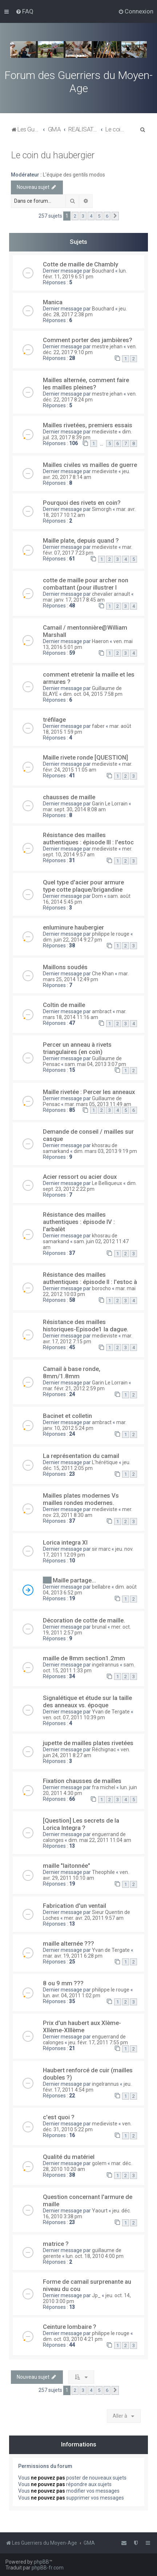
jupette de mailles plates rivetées (88, 1743)
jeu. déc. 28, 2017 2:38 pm (85, 311)
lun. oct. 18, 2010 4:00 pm (95, 2256)
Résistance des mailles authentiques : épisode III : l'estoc (88, 838)
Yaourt (100, 2211)
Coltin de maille (64, 1004)
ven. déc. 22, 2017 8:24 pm (90, 397)
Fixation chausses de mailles (82, 1780)
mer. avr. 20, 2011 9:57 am (94, 1918)
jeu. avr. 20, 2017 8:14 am (86, 474)
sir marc (101, 1549)
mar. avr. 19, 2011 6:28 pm (72, 1956)
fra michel (103, 1787)
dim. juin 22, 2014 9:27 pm (72, 940)
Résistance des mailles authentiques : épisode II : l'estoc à (90, 1278)
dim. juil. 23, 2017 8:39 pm (87, 434)
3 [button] (83, 216)
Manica (53, 302)
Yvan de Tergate (111, 1712)
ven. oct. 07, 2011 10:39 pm (74, 1717)
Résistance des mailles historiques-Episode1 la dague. (85, 1325)
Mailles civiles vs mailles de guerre (90, 464)
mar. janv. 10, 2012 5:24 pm (84, 1425)
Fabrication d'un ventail (74, 1905)
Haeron (100, 641)
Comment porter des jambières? (87, 340)
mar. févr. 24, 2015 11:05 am (87, 767)
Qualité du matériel (68, 2156)
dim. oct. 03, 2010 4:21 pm (72, 2339)
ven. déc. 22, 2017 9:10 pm (90, 349)
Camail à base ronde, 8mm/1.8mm (71, 1372)
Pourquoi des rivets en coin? (82, 502)
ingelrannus (105, 1665)
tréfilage (54, 719)
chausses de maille (69, 797)
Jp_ (96, 2295)
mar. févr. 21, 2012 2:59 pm (74, 1388)
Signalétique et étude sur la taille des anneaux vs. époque (87, 1701)
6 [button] (107, 216)
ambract (102, 1011)
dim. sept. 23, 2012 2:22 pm (90, 1186)
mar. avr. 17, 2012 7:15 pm (87, 1338)
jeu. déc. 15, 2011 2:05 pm (86, 1465)
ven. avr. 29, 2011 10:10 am (86, 1875)
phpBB (41, 2562)
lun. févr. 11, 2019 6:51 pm (85, 274)
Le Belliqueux (107, 1183)
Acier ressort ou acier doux (80, 1176)
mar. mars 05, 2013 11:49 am (98, 1104)
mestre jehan (107, 346)
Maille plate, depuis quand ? (81, 540)
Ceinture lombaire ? (69, 2326)
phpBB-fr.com (48, 2568)
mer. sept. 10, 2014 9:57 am (87, 851)
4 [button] (91, 216)
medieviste (104, 432)
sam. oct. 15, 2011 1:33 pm (89, 1667)
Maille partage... (74, 1580)
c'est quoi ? (59, 2117)
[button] (115, 216)
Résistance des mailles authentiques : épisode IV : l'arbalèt (79, 1222)
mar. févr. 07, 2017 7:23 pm (87, 550)
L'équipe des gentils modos (74, 175)
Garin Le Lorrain (110, 804)
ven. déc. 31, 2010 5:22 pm (87, 2126)
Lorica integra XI (65, 1542)
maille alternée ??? (68, 1943)
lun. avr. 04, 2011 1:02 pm (71, 1995)
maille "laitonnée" (66, 1865)
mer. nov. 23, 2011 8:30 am (87, 1512)
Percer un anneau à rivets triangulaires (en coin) (77, 1048)
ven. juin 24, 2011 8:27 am (86, 1752)
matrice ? (56, 2243)
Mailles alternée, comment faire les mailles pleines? (86, 383)
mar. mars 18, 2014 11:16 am (84, 1014)
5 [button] (99, 216)
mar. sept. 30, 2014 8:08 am (74, 809)
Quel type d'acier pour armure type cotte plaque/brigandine (83, 886)
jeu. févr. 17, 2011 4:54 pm (87, 2087)
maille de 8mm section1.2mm (84, 1658)
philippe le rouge (110, 934)
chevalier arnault (111, 594)
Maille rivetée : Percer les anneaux (89, 1091)
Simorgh (102, 509)
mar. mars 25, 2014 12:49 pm (86, 976)
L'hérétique (105, 1462)
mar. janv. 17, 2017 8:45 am (74, 600)
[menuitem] (24, 11)
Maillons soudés (65, 967)
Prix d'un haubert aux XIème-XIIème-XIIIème (82, 2026)
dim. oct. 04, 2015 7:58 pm (92, 694)
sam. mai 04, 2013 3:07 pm (95, 1064)
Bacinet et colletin (67, 1415)
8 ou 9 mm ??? (63, 1983)
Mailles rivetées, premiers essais (87, 425)
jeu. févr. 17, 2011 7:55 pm (98, 2042)
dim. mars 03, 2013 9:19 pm (105, 1151)
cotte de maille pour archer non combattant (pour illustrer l (85, 583)
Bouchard (103, 271)
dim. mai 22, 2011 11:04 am (99, 1840)
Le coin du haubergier (52, 155)
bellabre (101, 1587)
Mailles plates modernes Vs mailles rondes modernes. (81, 1499)
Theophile (103, 1872)
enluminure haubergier (73, 927)
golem (99, 2163)
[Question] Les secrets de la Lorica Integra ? (81, 1824)
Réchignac (104, 1749)
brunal (99, 1627)
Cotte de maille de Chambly (80, 264)
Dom (97, 896)
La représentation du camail (81, 1455)
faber (98, 726)
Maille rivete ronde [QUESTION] (85, 757)
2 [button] (75, 216)
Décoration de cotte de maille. (84, 1620)
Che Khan (103, 973)
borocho (101, 1288)
